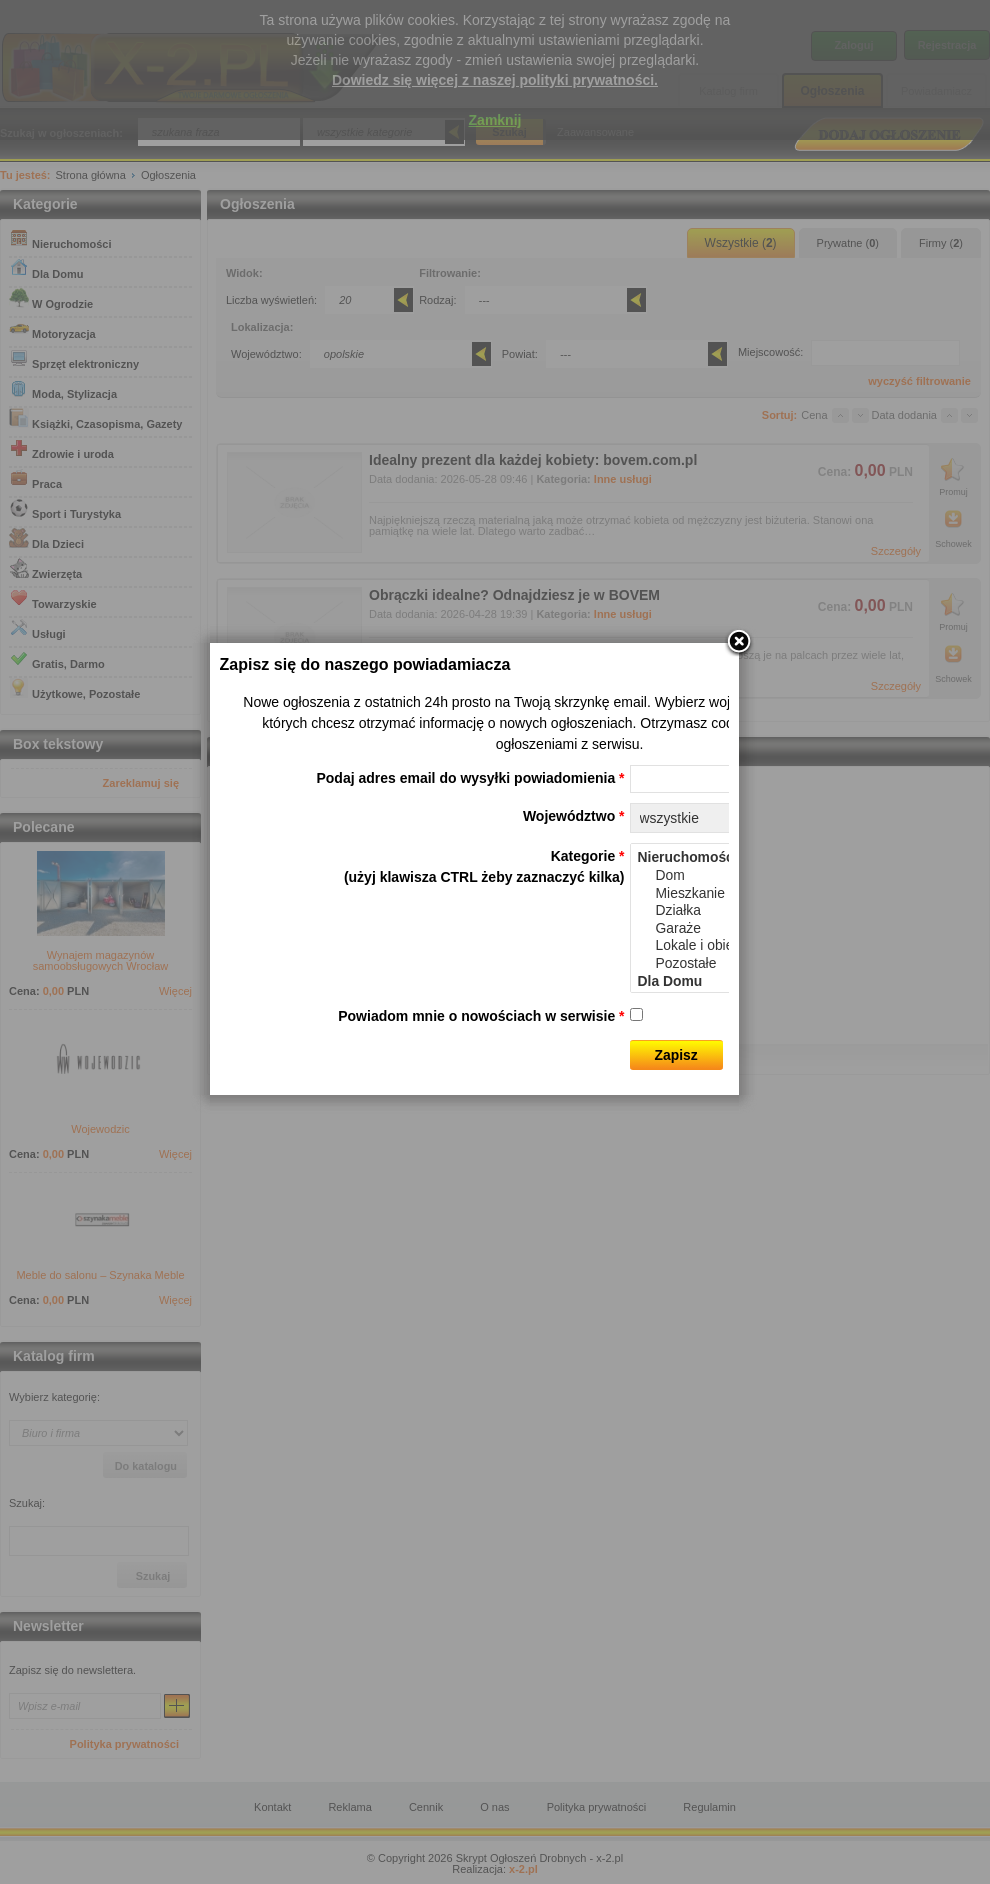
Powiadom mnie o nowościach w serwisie (502, 1089)
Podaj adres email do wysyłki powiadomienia (491, 851)
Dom (740, 949)
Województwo (594, 889)
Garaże (740, 1002)
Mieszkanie (740, 966)
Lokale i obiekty (740, 1019)
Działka (740, 984)
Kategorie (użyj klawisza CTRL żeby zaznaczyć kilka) (504, 939)
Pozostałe (740, 1037)
